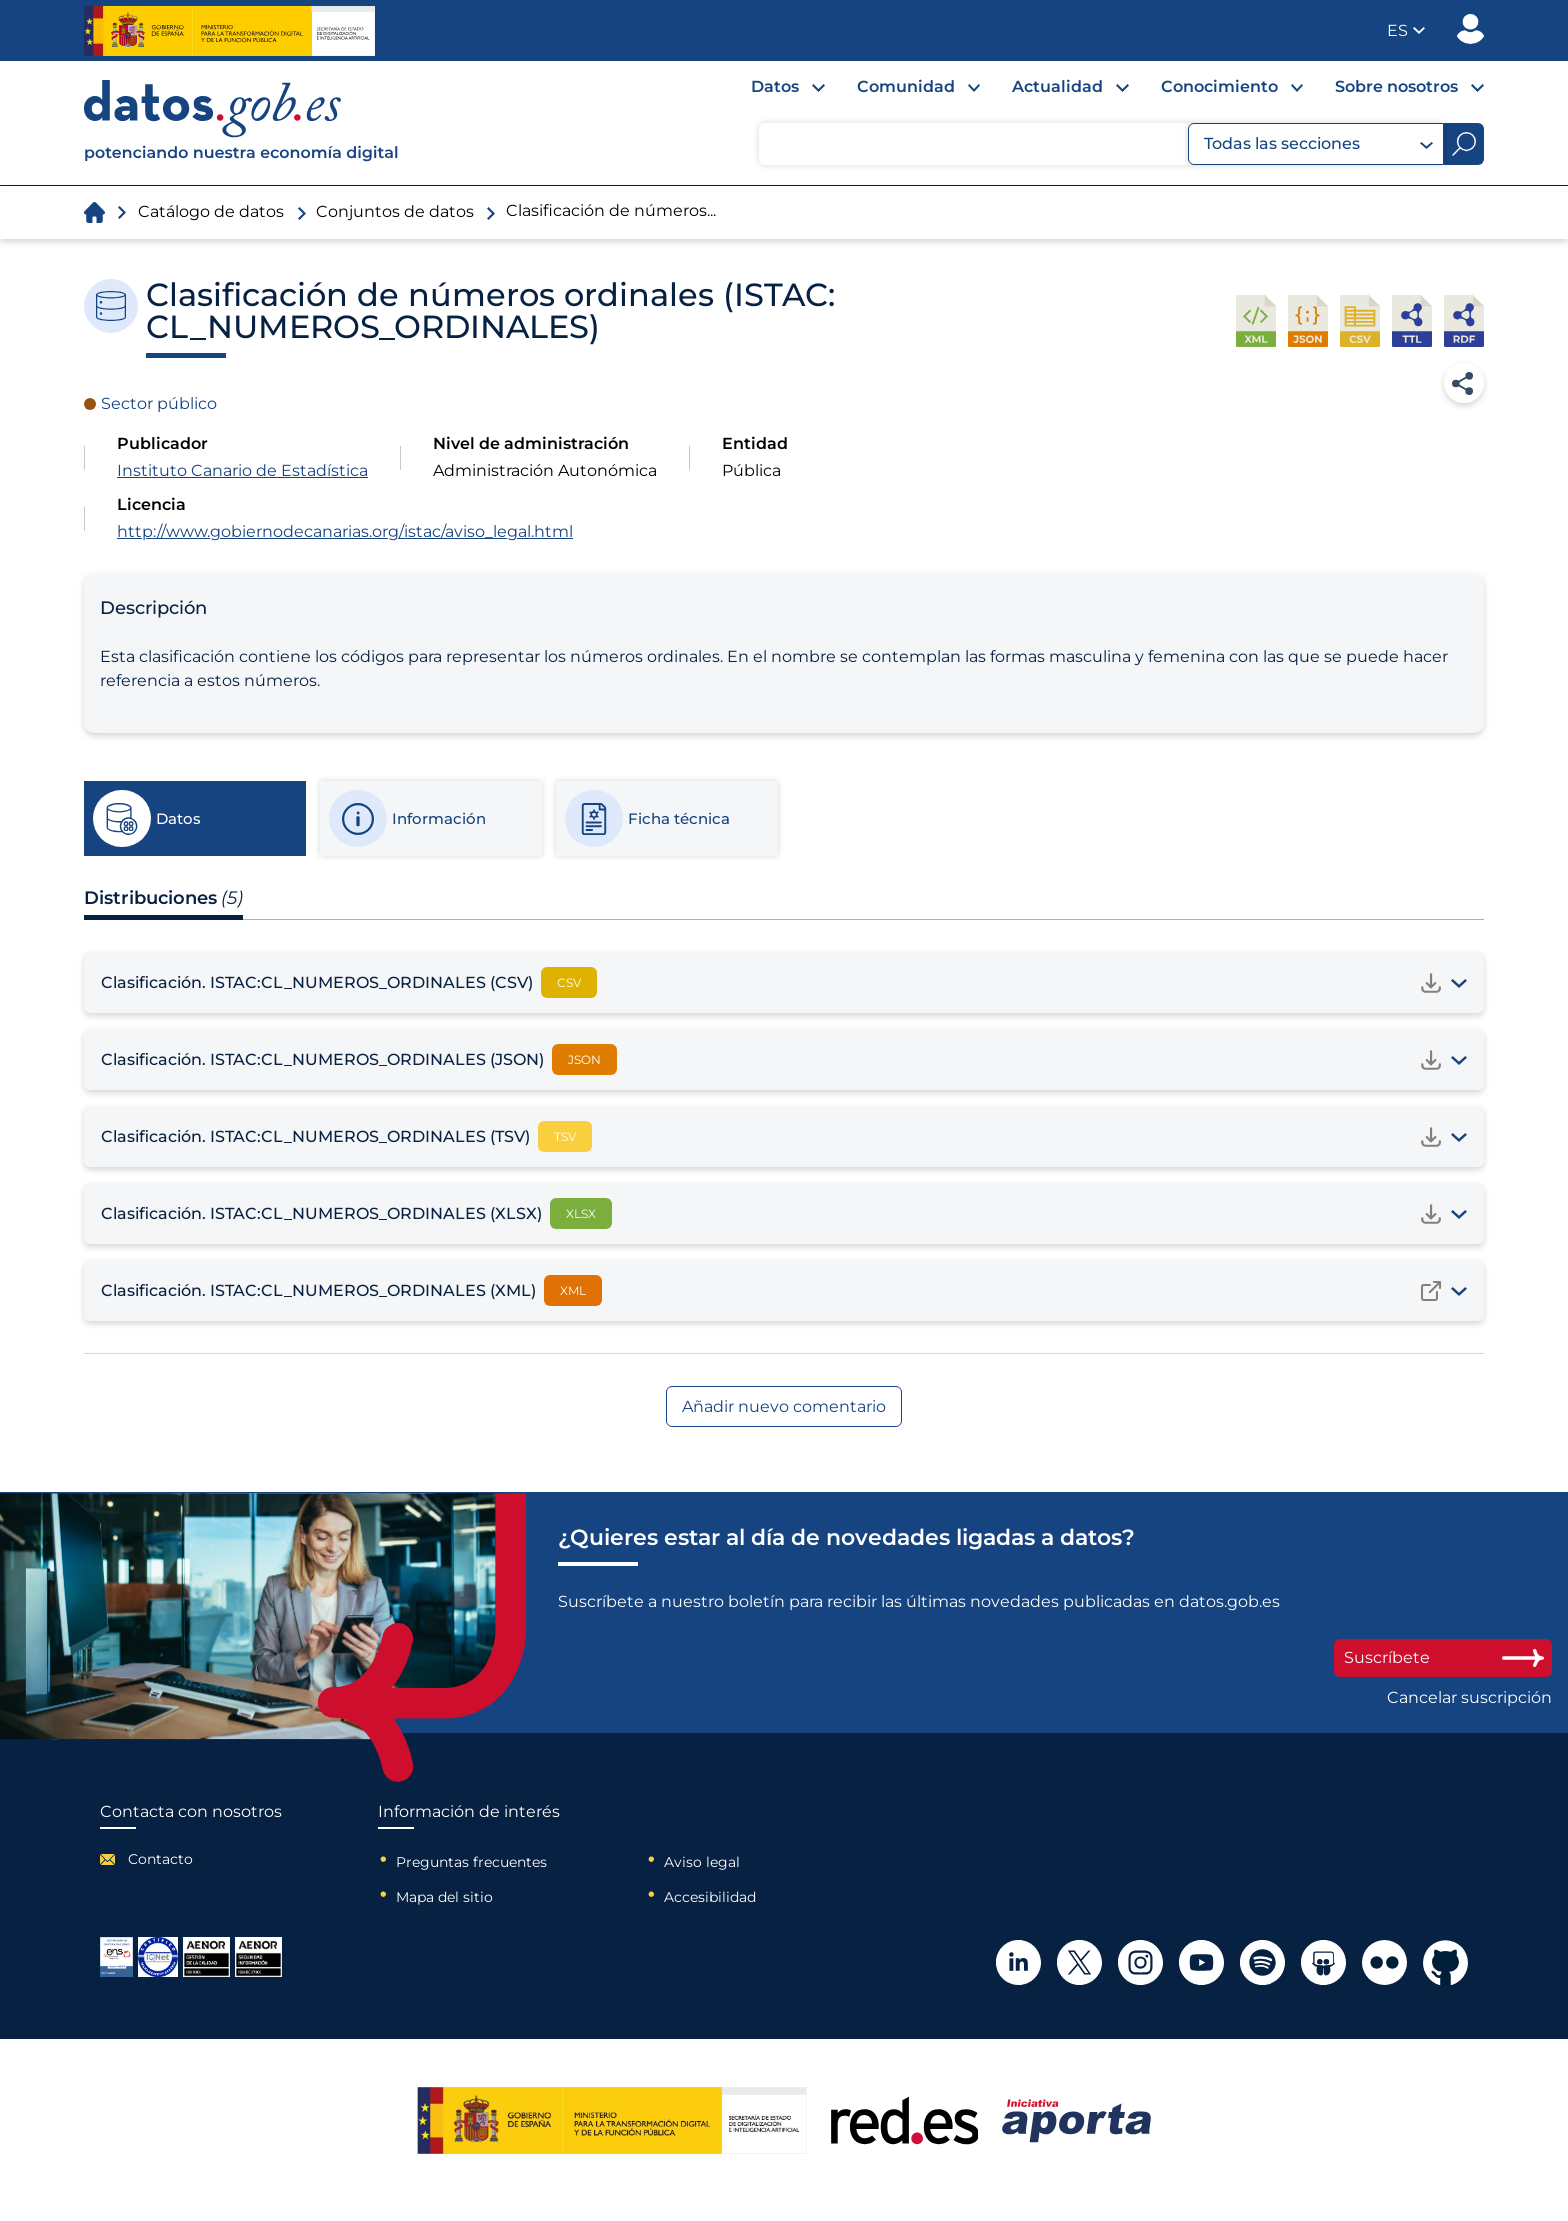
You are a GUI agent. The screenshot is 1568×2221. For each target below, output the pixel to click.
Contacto (160, 1859)
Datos (775, 86)
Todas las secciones (1318, 144)
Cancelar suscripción (1469, 1698)
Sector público (159, 403)
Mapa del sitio (444, 1897)
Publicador (1470, 29)
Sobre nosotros (1396, 86)
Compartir (1464, 383)
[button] (1406, 30)
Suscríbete (1443, 1657)
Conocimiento (1219, 86)
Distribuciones (163, 898)
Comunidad (906, 86)
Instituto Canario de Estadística (242, 470)
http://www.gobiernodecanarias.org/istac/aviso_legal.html (345, 531)
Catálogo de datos (211, 211)
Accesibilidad (710, 1897)
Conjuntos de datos (395, 211)
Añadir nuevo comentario (784, 1406)
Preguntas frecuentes (471, 1862)
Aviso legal (702, 1862)
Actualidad (1057, 86)
